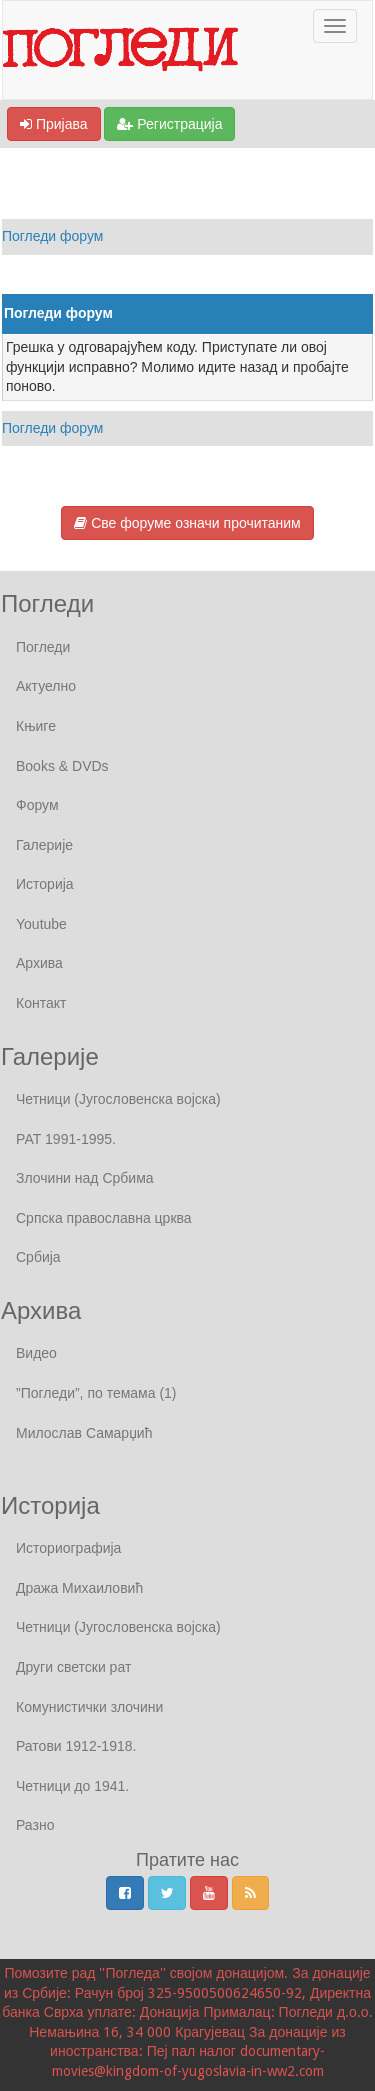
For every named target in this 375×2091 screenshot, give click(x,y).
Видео (36, 1353)
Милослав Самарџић (84, 1433)
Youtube (41, 924)
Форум (37, 805)
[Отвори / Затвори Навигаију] (335, 26)
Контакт (41, 1003)
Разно (35, 1825)
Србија (38, 1257)
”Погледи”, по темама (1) (96, 1393)
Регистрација (169, 124)
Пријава (54, 124)
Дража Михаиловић (79, 1588)
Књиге (36, 726)
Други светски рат (73, 1667)
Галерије (44, 845)
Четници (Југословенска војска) (118, 1099)
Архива (39, 963)
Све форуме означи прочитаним (187, 523)
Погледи (43, 647)
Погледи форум (53, 236)
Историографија (68, 1548)
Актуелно (46, 686)
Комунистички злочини (89, 1707)
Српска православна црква (104, 1218)
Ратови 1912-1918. (76, 1746)
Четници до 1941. (72, 1786)
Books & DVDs (62, 766)
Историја (45, 884)
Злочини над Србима (85, 1178)
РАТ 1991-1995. (66, 1139)
